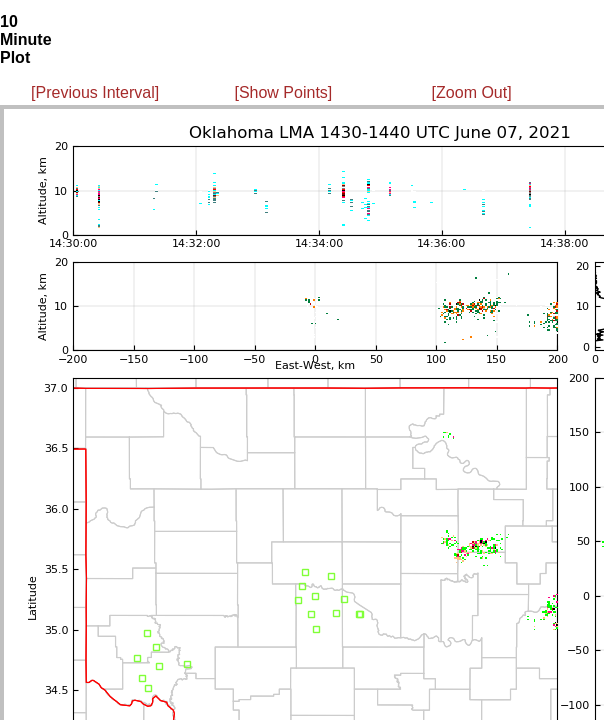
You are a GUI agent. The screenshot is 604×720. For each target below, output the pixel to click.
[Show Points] (283, 92)
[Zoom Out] (472, 92)
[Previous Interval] (95, 92)
